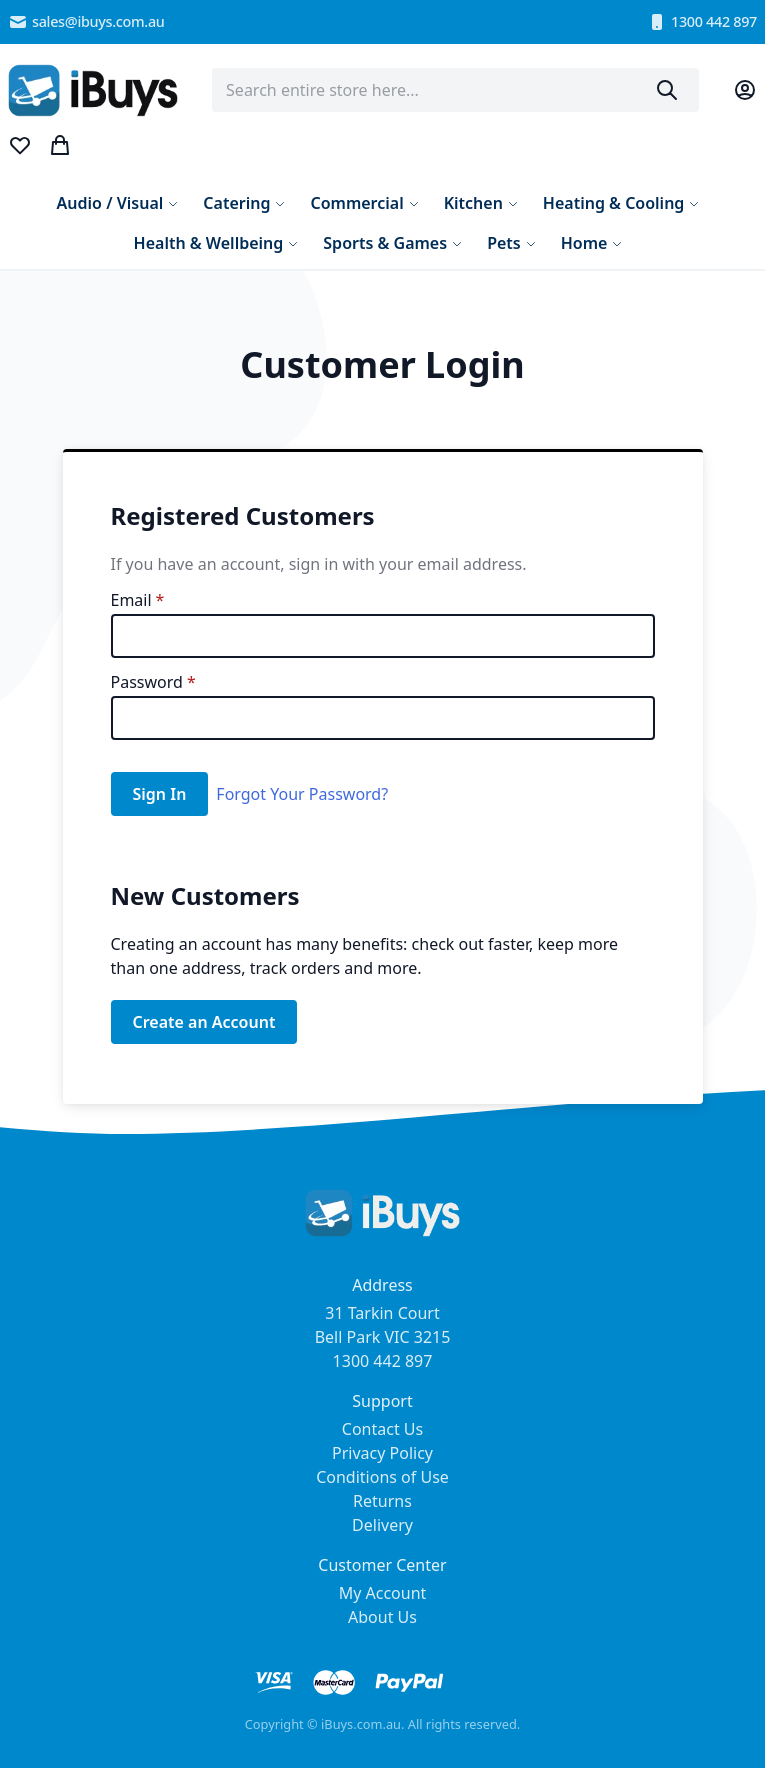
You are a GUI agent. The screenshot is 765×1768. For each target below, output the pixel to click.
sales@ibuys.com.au (86, 22)
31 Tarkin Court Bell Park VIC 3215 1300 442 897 (383, 1337)
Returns (382, 1501)
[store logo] (93, 90)
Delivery (382, 1525)
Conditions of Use (382, 1477)
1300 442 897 (702, 22)
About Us (382, 1617)
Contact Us (382, 1429)
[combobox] (455, 90)
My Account (383, 1593)
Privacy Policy (382, 1453)
